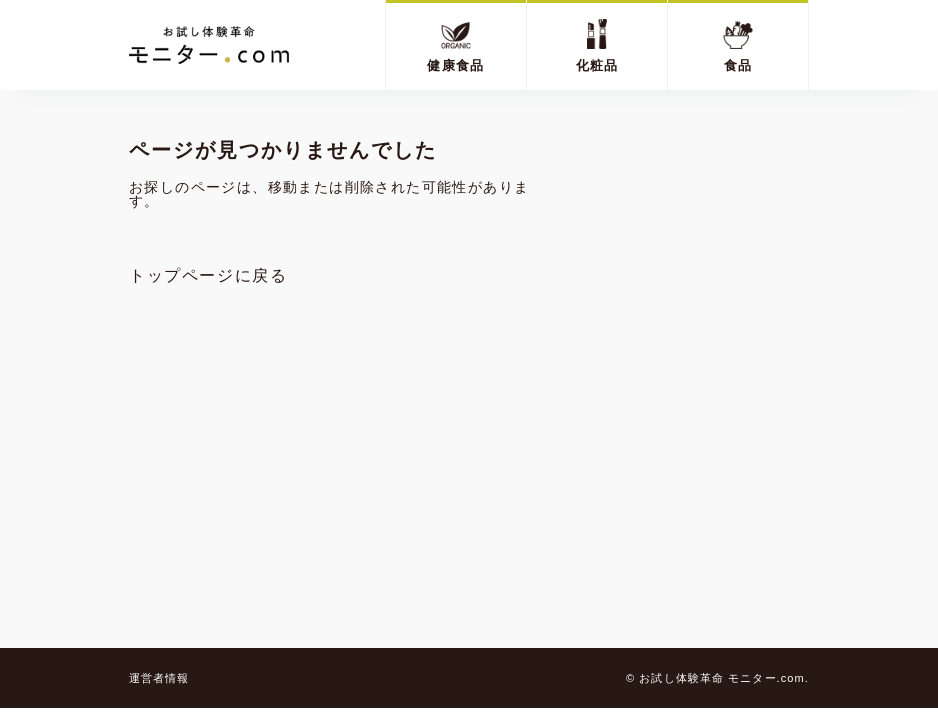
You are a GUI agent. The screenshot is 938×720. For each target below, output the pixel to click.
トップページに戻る (208, 275)
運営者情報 (159, 678)
